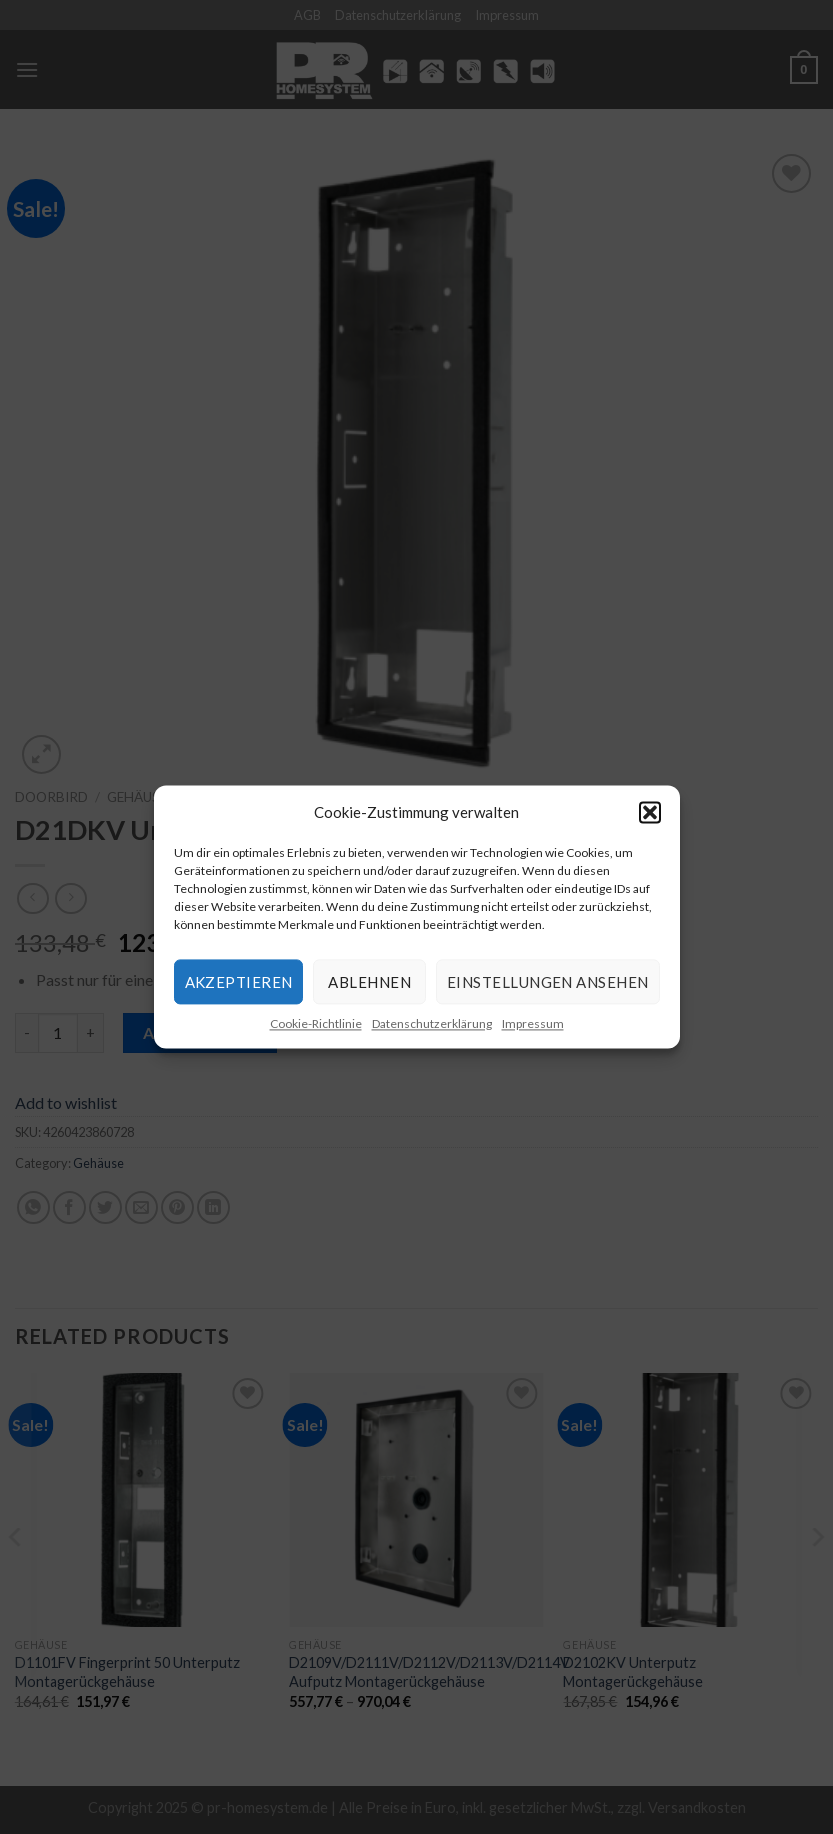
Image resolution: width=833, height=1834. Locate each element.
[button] (650, 812)
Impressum (533, 1023)
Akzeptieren (239, 982)
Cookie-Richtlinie (316, 1023)
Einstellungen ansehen (547, 982)
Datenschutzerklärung (432, 1023)
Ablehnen (369, 982)
